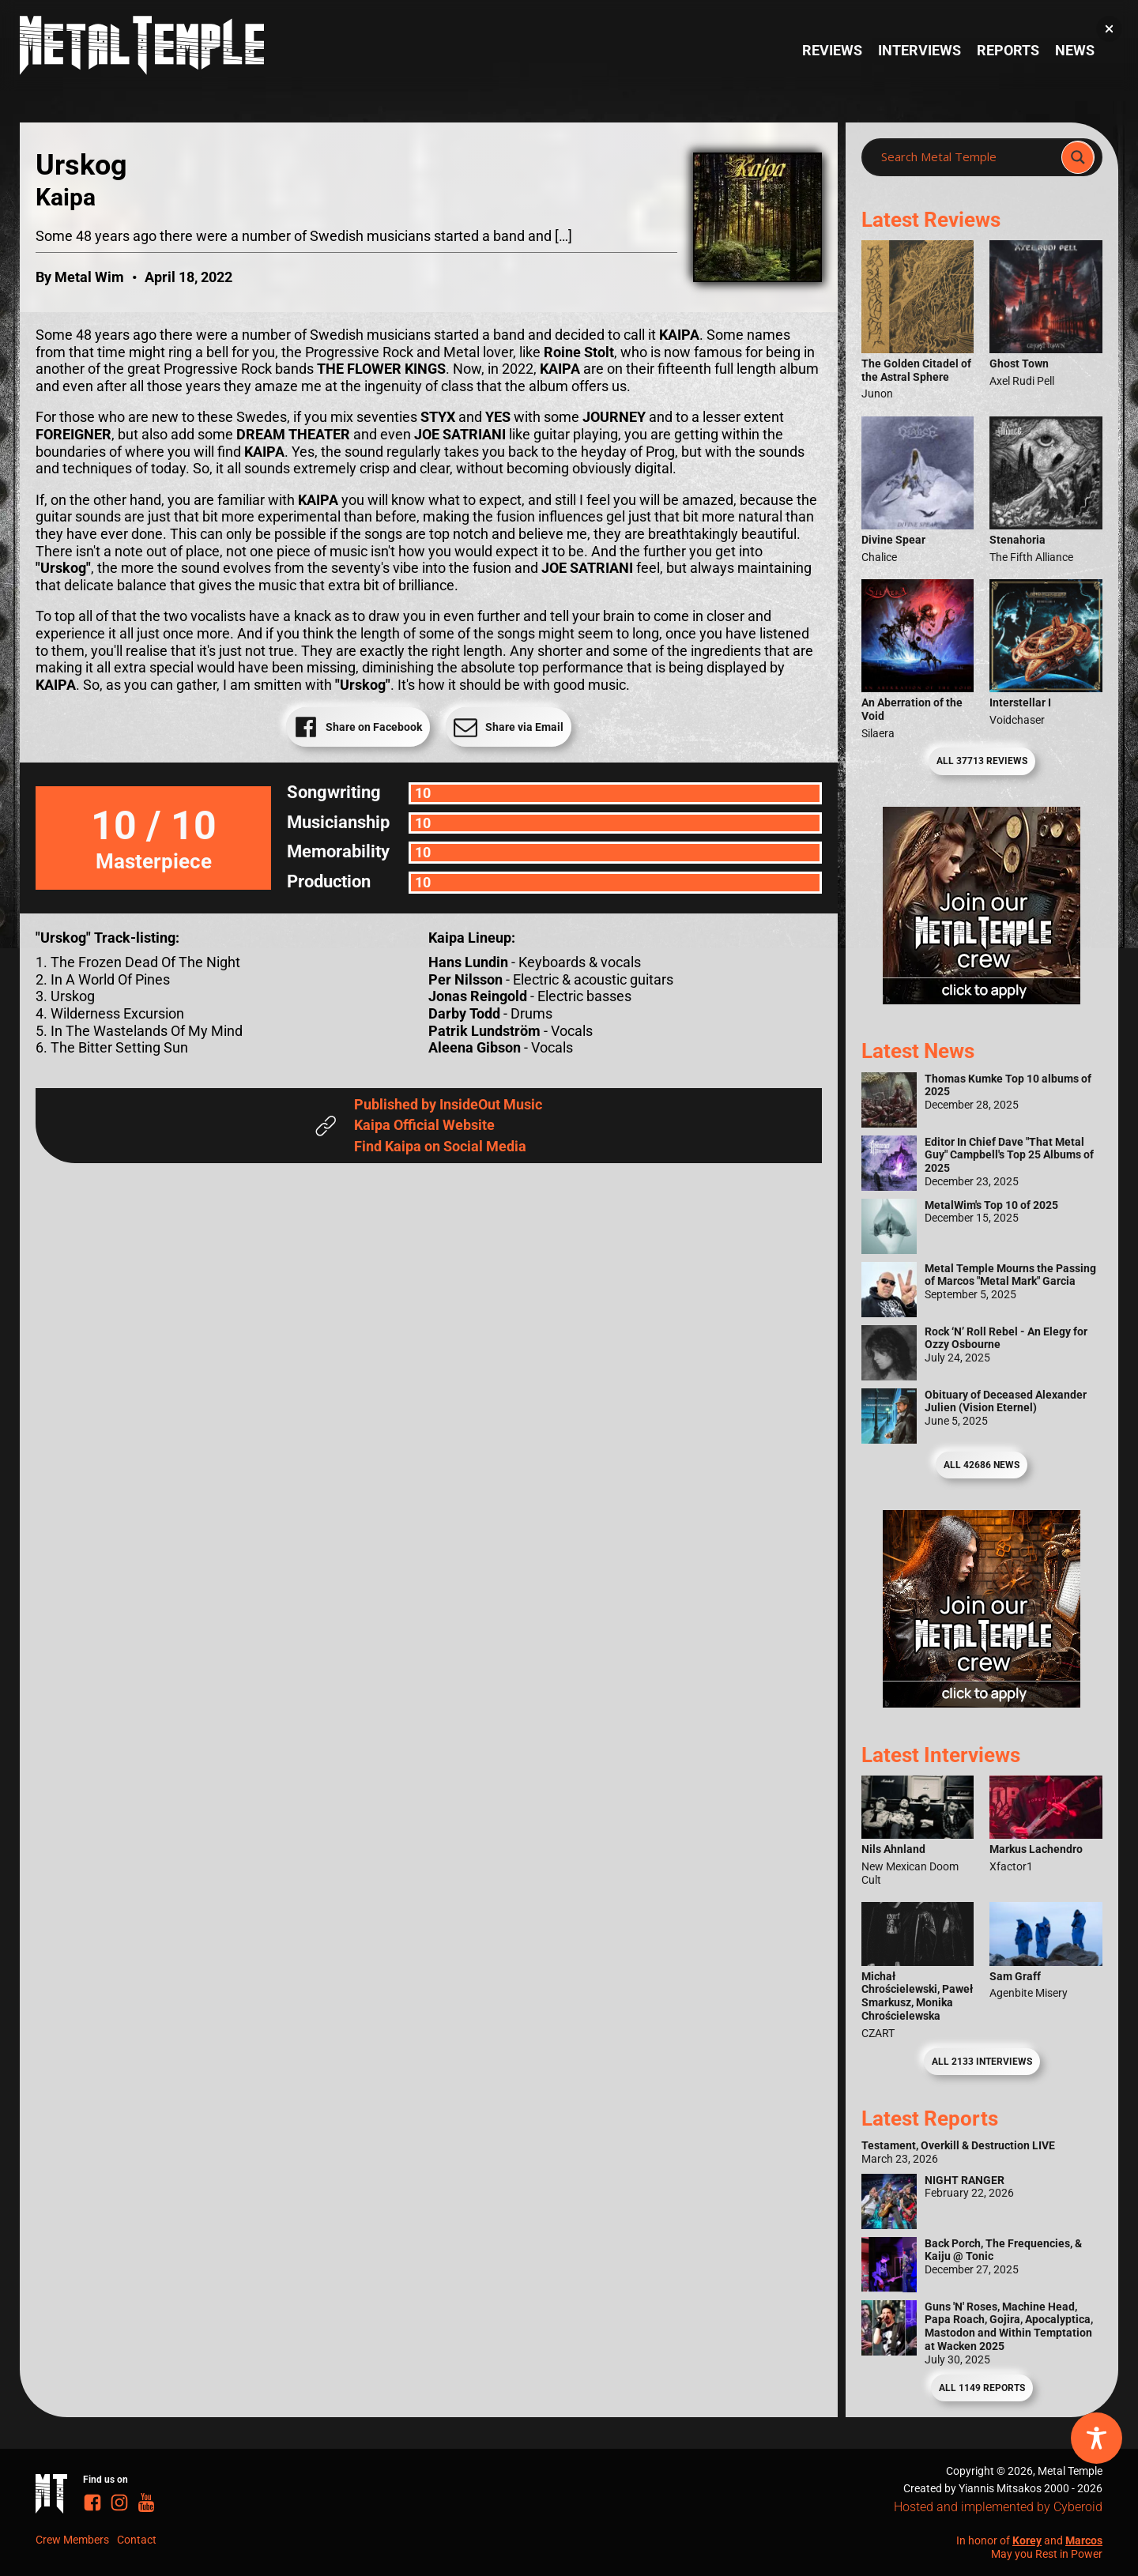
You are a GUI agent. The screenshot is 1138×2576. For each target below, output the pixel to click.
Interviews (919, 50)
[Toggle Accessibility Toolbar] (1096, 2438)
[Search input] (966, 157)
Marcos (1083, 2540)
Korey (1027, 2540)
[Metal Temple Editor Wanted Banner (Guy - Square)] (981, 1702)
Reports (1008, 50)
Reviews (832, 50)
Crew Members (72, 2539)
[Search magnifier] (1078, 157)
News (1075, 50)
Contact (136, 2539)
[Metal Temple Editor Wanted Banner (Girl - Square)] (981, 999)
